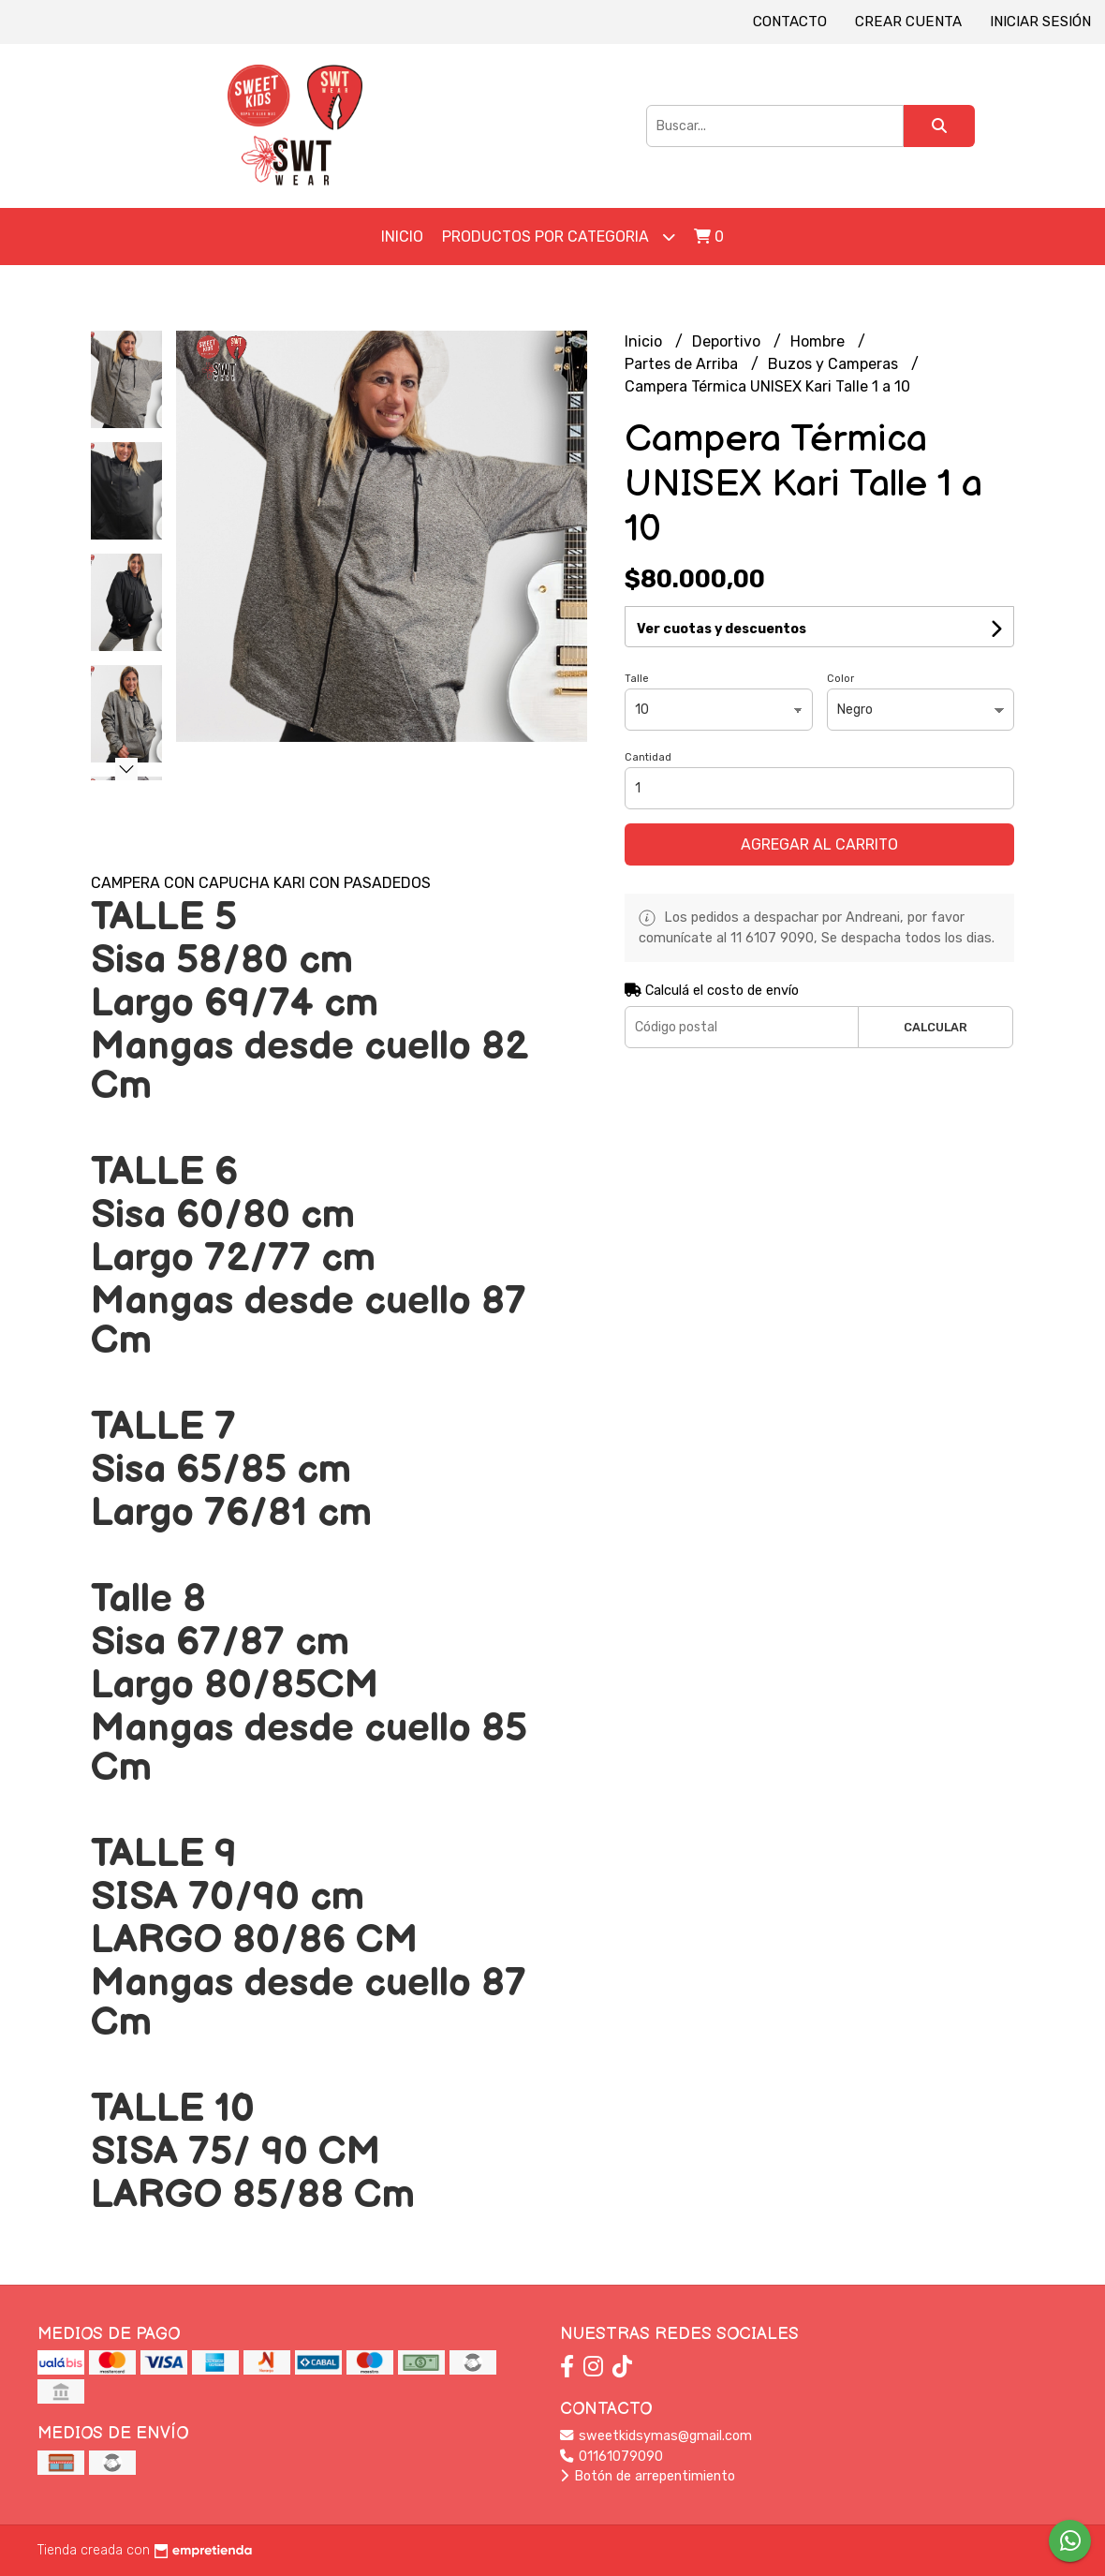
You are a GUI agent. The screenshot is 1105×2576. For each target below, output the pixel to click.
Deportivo (728, 341)
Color (840, 679)
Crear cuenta (908, 21)
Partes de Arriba (683, 364)
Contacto (790, 21)
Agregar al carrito (819, 844)
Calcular (935, 1027)
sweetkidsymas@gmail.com (656, 2436)
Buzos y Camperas (835, 364)
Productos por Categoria (558, 236)
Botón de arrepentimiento (647, 2476)
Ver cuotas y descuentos (721, 629)
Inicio (402, 236)
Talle (637, 679)
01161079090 (611, 2457)
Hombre (819, 341)
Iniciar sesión (1040, 21)
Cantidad (648, 757)
